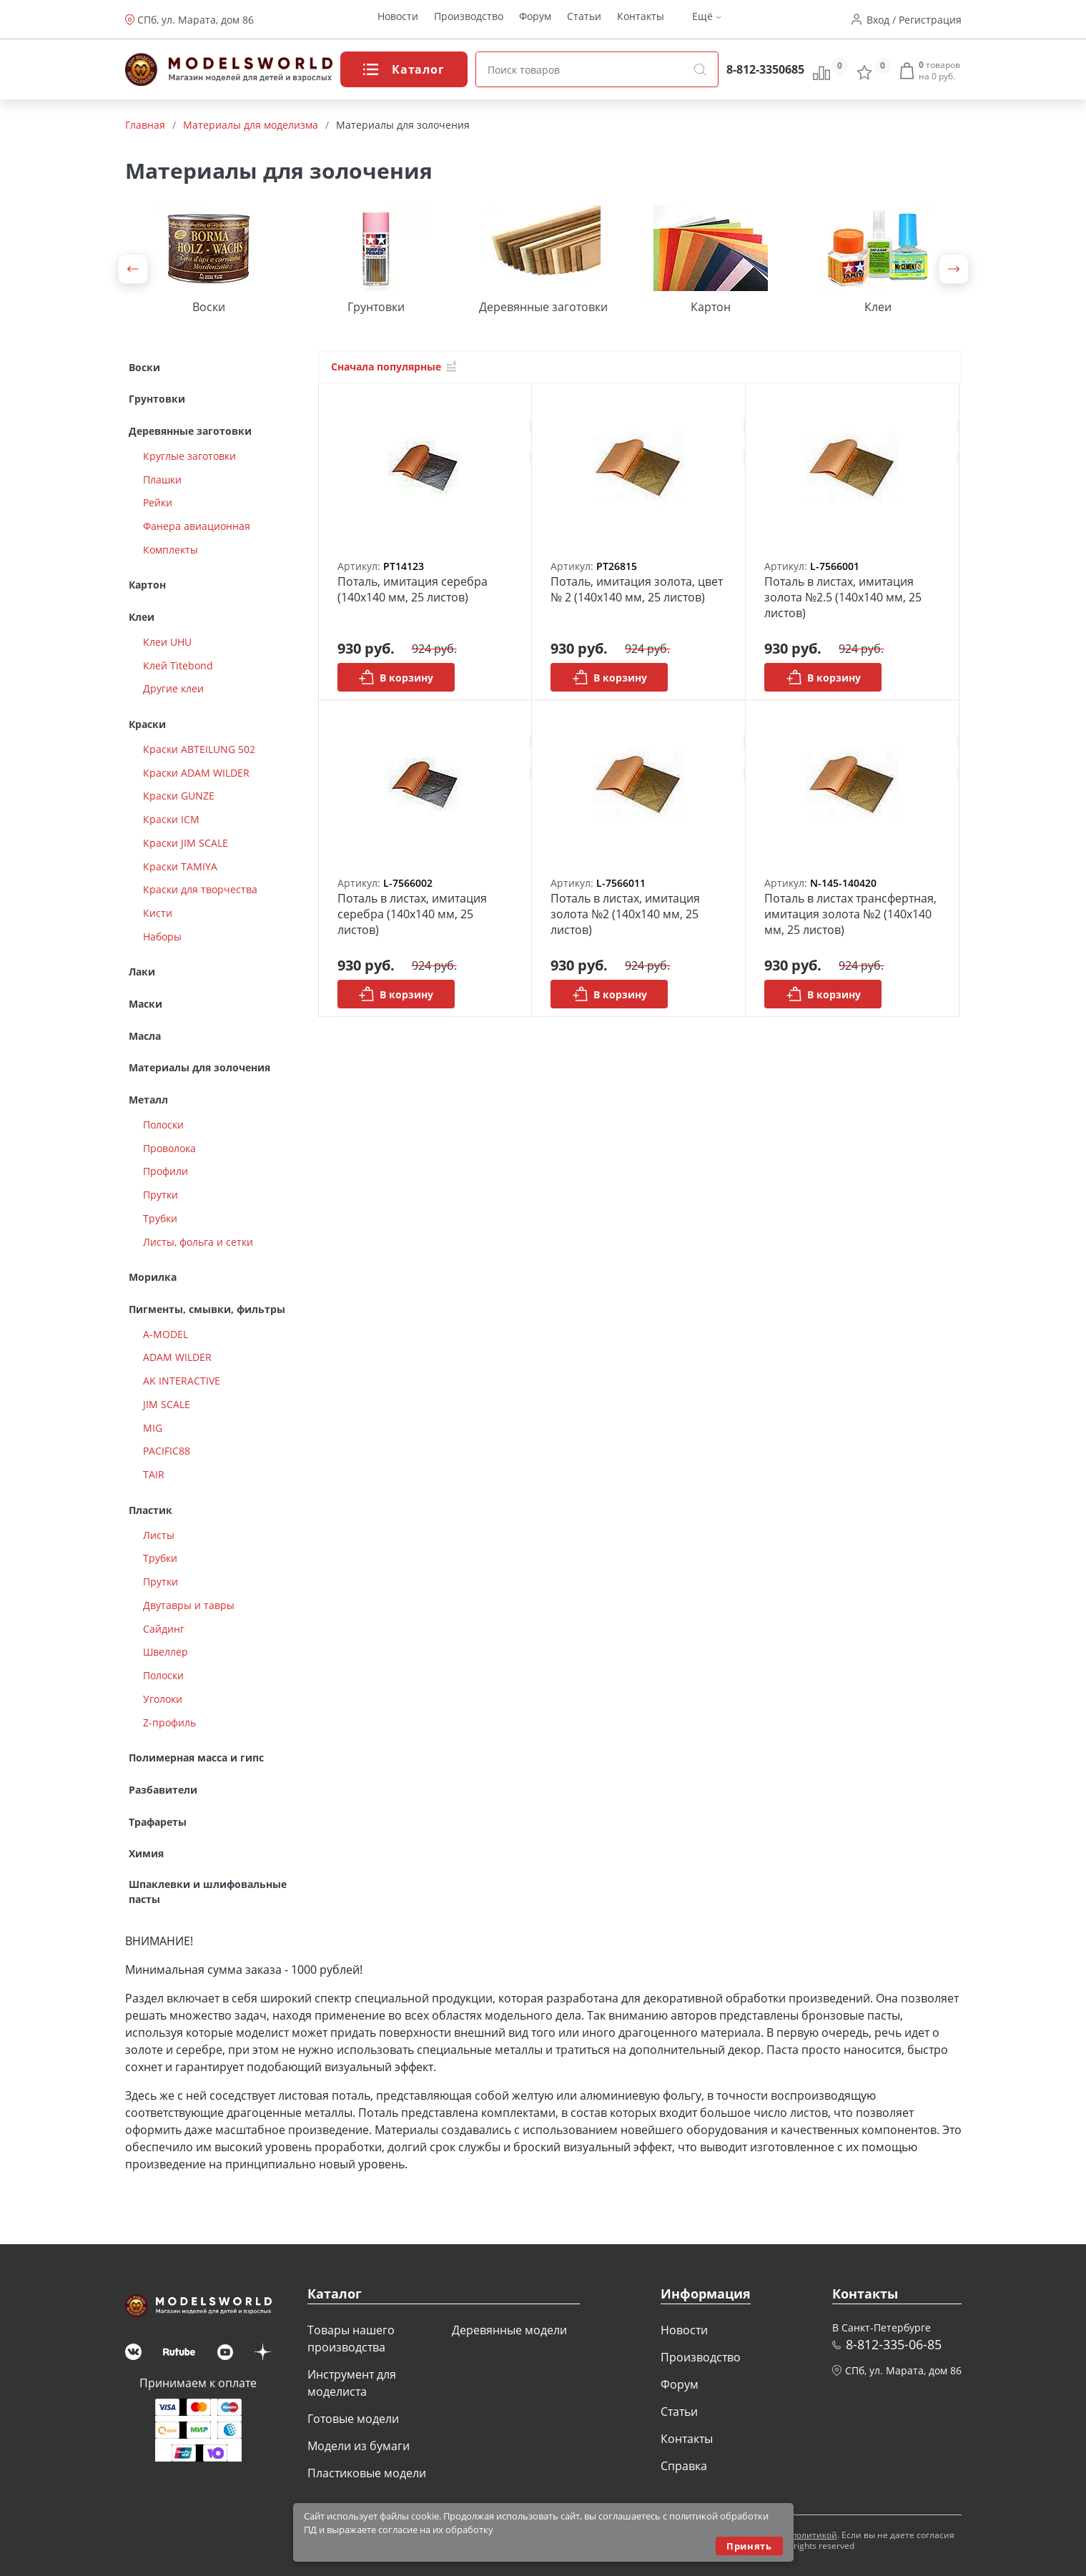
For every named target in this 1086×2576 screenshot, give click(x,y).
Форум (535, 19)
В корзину (395, 677)
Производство (468, 19)
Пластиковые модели (366, 2473)
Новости (397, 19)
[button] (133, 269)
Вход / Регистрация (914, 19)
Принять (748, 2546)
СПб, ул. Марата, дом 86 (195, 19)
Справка (684, 2466)
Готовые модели (353, 2419)
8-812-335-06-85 (894, 2344)
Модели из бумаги (358, 2446)
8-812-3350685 (765, 69)
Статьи (584, 19)
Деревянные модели (509, 2330)
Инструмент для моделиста (351, 2382)
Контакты (640, 19)
